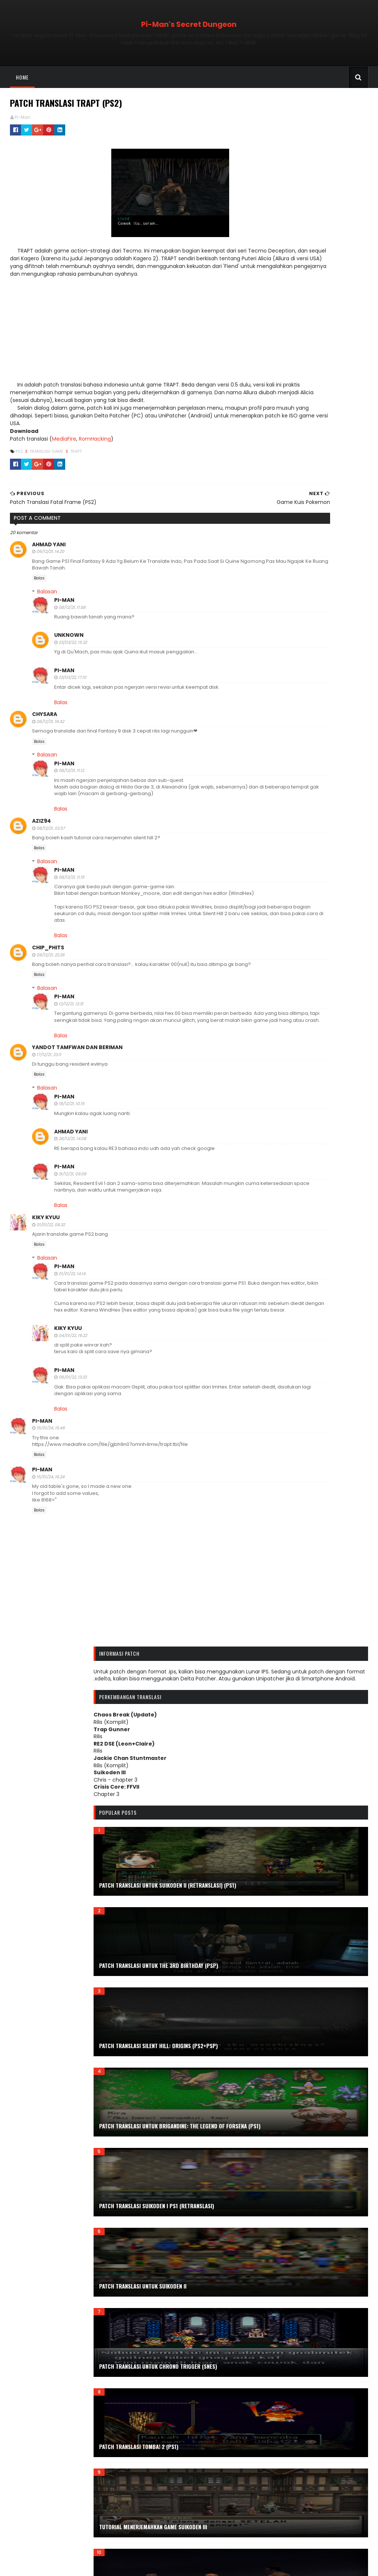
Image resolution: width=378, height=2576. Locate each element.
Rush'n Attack (284, 2157)
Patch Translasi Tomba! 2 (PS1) (310, 852)
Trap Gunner (346, 2392)
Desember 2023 (285, 1291)
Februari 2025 (282, 1217)
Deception (328, 1638)
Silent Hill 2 (296, 2192)
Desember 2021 (284, 1421)
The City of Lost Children (297, 2333)
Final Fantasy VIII (287, 1815)
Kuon (330, 1945)
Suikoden (279, 2263)
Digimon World (285, 1662)
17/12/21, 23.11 (46, 1077)
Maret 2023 (279, 1334)
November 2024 (286, 1229)
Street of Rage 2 (287, 2251)
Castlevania (283, 1591)
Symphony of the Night (295, 2286)
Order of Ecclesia (343, 2004)
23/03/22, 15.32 (70, 658)
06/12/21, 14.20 (48, 567)
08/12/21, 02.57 (48, 844)
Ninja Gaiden (333, 1992)
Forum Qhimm (27, 2520)
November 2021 (284, 1427)
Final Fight (340, 1815)
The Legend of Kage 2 (293, 2369)
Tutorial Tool (283, 2416)
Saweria (275, 1035)
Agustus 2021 (281, 1446)
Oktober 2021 (281, 1433)
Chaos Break (283, 1603)
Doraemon (281, 1697)
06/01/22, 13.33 (70, 1406)
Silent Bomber (299, 2180)
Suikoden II (325, 2263)
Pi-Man (62, 615)
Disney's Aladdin (287, 1674)
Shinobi (355, 2169)
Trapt (74, 467)
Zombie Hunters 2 (289, 2463)
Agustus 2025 (282, 1186)
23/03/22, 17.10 (70, 693)
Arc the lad (281, 1544)
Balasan (45, 607)
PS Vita (276, 2098)
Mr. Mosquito (340, 1968)
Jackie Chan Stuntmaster (298, 1898)
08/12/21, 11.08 (69, 623)
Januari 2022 (281, 1415)
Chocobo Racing (340, 1603)
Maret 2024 (280, 1272)
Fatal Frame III (338, 1756)
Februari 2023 (282, 1340)
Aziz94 (39, 836)
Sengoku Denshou (304, 2169)
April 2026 (277, 1149)
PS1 (310, 2098)
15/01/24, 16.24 (48, 1505)
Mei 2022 (276, 1390)
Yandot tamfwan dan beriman (75, 1069)
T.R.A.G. (352, 2286)
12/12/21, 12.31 (68, 1019)
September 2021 (286, 1439)
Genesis (312, 1851)
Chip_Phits (46, 963)
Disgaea (334, 1662)
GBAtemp (20, 2527)
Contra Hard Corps (304, 1627)
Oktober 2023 (282, 1297)
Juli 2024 (276, 1248)
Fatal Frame (333, 1745)
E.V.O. (348, 1733)
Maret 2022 (279, 1402)
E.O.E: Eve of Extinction (294, 1733)
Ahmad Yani (46, 560)
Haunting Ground (303, 1874)
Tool (318, 2381)
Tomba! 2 (280, 2381)
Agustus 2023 (282, 1309)
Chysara (42, 729)
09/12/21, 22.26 (48, 970)
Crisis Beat (281, 1638)
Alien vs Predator (288, 1532)
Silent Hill (348, 2180)
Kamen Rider (323, 1909)
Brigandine (348, 1556)
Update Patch (302, 2428)
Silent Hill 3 (344, 2192)
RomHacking (93, 454)
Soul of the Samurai (307, 2216)
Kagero (277, 1909)
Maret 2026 (279, 1155)
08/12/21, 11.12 (69, 786)
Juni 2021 (276, 1458)
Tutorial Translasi (341, 2416)
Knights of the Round (293, 1933)
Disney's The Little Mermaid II (302, 1686)
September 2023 (286, 1303)
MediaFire (62, 454)
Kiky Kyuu (43, 1239)
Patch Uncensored (290, 2027)
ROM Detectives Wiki (34, 2533)
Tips (345, 2369)
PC (336, 2027)
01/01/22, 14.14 (69, 1296)
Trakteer (276, 1041)
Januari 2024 (281, 1285)
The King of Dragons (292, 2345)
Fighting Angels (301, 1768)
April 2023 (277, 1328)
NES (320, 1980)
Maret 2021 (279, 1477)
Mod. (306, 1957)
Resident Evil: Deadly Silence (301, 2145)
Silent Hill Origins (302, 2204)
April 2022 (277, 1396)
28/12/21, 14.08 (70, 1161)
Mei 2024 (276, 1260)
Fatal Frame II (284, 1756)
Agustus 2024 (282, 1241)
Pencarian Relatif (288, 2039)
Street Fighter (323, 2227)
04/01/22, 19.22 (70, 1364)
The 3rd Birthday (287, 2322)
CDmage (332, 1591)
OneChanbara (285, 2004)
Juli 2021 (275, 1451)
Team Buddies (299, 2298)
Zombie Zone (347, 2463)
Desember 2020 (285, 1495)
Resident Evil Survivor (292, 2133)
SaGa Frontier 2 (340, 2157)
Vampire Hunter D (289, 2439)
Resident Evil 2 (299, 2121)
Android (338, 1532)
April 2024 (277, 1266)
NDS (287, 1980)
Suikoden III (281, 2275)
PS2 (17, 467)
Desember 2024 (286, 1223)
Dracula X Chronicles (292, 1721)
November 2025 (285, 1167)
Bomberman (297, 1556)
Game (276, 1839)
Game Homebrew (326, 1839)
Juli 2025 (276, 1192)
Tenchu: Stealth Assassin (313, 2310)
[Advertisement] (131, 337)
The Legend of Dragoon (295, 2357)
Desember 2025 (285, 1161)
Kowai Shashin (285, 1945)
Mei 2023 (276, 1322)
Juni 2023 (277, 1316)
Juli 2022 (276, 1377)
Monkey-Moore (286, 1968)
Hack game (340, 1862)
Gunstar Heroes (287, 1862)
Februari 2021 (281, 1482)
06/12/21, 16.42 (48, 737)
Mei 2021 (275, 1464)
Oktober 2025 (282, 1174)
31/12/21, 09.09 (70, 1196)
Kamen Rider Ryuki (289, 1921)
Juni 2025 (277, 1198)
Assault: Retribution (338, 1544)
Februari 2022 (282, 1408)
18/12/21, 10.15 (69, 1126)
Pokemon (294, 2051)
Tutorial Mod (334, 2404)
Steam (276, 2227)
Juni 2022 (277, 1384)
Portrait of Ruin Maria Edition (315, 2063)
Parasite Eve (297, 2015)
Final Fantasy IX (347, 1780)
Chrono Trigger (301, 1615)
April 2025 (277, 1204)
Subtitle (337, 2251)
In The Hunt (282, 1886)
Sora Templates (53, 2566)
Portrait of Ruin (344, 2051)
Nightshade (282, 1992)
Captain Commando (293, 1580)
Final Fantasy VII (287, 1803)
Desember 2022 (285, 1353)
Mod (274, 1957)
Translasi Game (44, 467)
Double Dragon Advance (296, 1709)
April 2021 (276, 1470)
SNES (349, 2204)
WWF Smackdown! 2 (291, 2451)
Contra (350, 1615)
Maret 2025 (279, 1210)
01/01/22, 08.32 (48, 1247)
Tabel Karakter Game (35, 2545)
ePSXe (290, 1745)
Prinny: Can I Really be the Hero (304, 2086)
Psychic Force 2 (336, 2110)
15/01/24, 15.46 (48, 1457)
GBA (274, 1851)
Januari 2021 (280, 1489)
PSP (291, 2110)
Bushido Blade (299, 1568)
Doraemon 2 (330, 1697)
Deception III (333, 1650)
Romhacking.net (29, 2539)
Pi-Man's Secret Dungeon (189, 24)
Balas (37, 593)
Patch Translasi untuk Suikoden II (314, 711)
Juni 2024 (277, 1254)
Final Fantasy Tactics (308, 1792)
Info (322, 1886)
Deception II (282, 1650)
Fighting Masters (288, 1780)
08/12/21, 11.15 (69, 893)
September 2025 (286, 1179)
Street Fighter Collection (297, 2239)
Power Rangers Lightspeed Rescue (307, 2074)
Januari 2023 (281, 1347)
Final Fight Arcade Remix (310, 1827)
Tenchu (348, 2298)
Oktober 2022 (282, 1365)
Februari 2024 (282, 1278)
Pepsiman (341, 2039)
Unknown (66, 650)
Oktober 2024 (283, 1235)
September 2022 (286, 1371)
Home (20, 77)
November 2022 (285, 1359)
